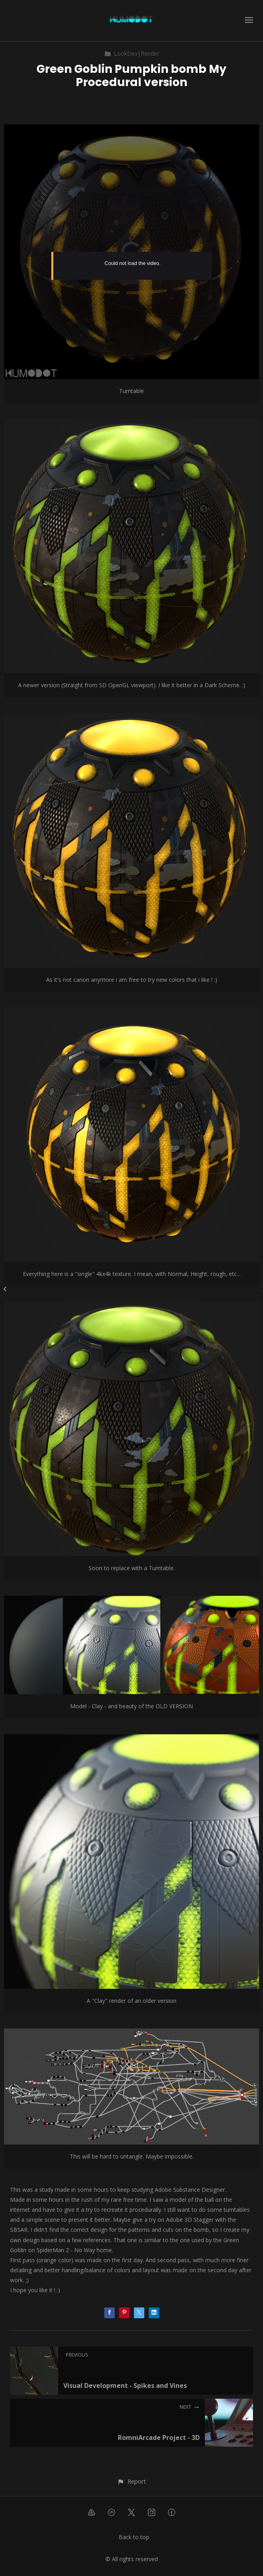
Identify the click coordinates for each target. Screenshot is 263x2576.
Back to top (134, 2537)
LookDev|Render (131, 53)
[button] (131, 2481)
